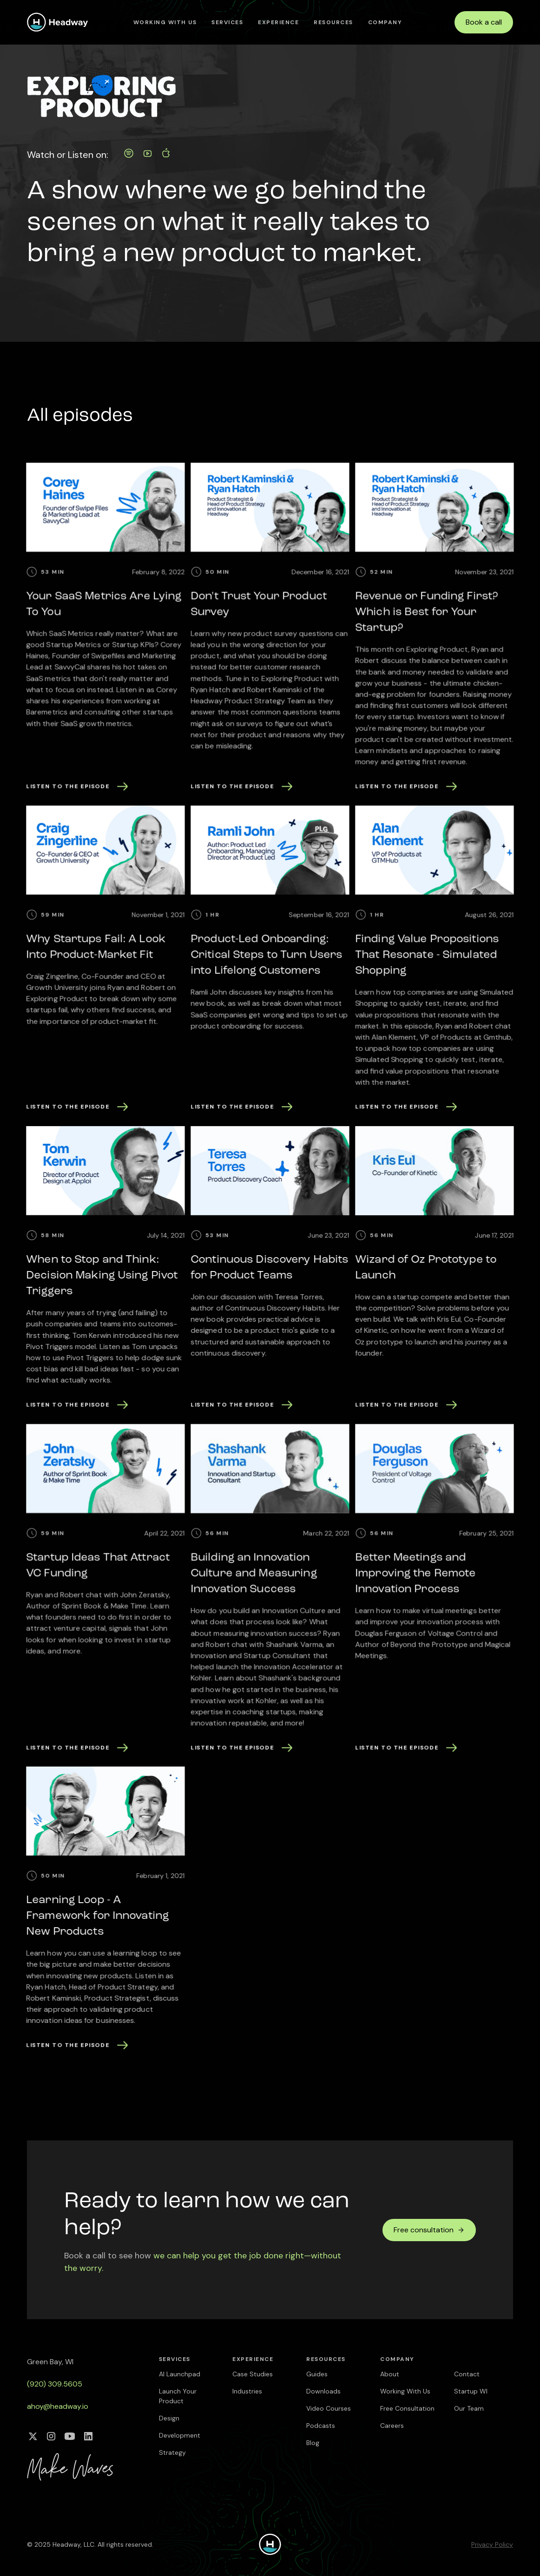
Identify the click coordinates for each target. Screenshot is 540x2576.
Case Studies (252, 2374)
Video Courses (328, 2408)
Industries (247, 2391)
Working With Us (165, 22)
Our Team (469, 2408)
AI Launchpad (179, 2374)
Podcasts (320, 2425)
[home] (57, 22)
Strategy (172, 2452)
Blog (312, 2443)
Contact (467, 2374)
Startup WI (470, 2391)
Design (169, 2418)
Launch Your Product (178, 2396)
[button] (227, 22)
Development (179, 2435)
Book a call (484, 22)
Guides (317, 2374)
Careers (392, 2425)
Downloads (323, 2391)
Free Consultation (407, 2408)
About (389, 2374)
